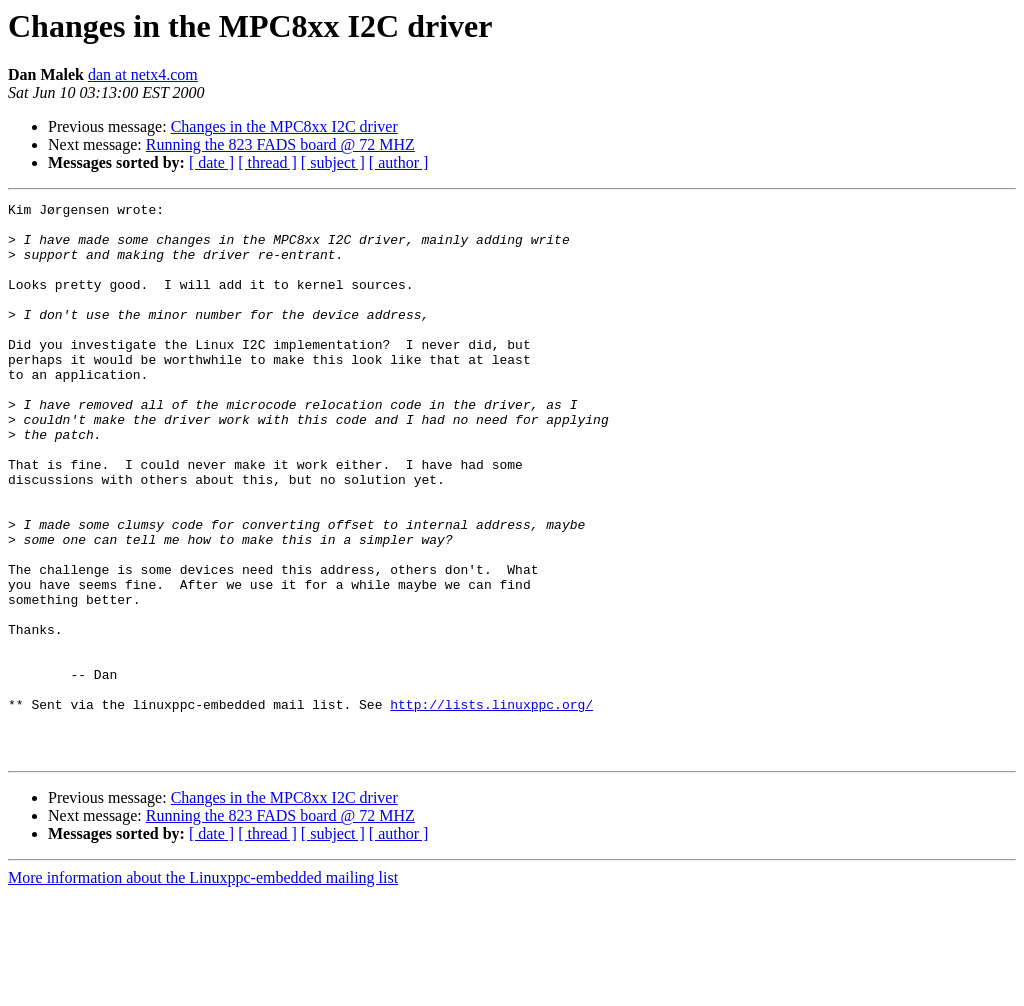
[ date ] (211, 162)
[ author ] (399, 162)
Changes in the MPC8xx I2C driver (284, 126)
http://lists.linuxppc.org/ (491, 806)
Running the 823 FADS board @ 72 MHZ (280, 144)
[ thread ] (267, 162)
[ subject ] (333, 162)
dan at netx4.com (143, 74)
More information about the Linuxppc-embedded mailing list (203, 988)
